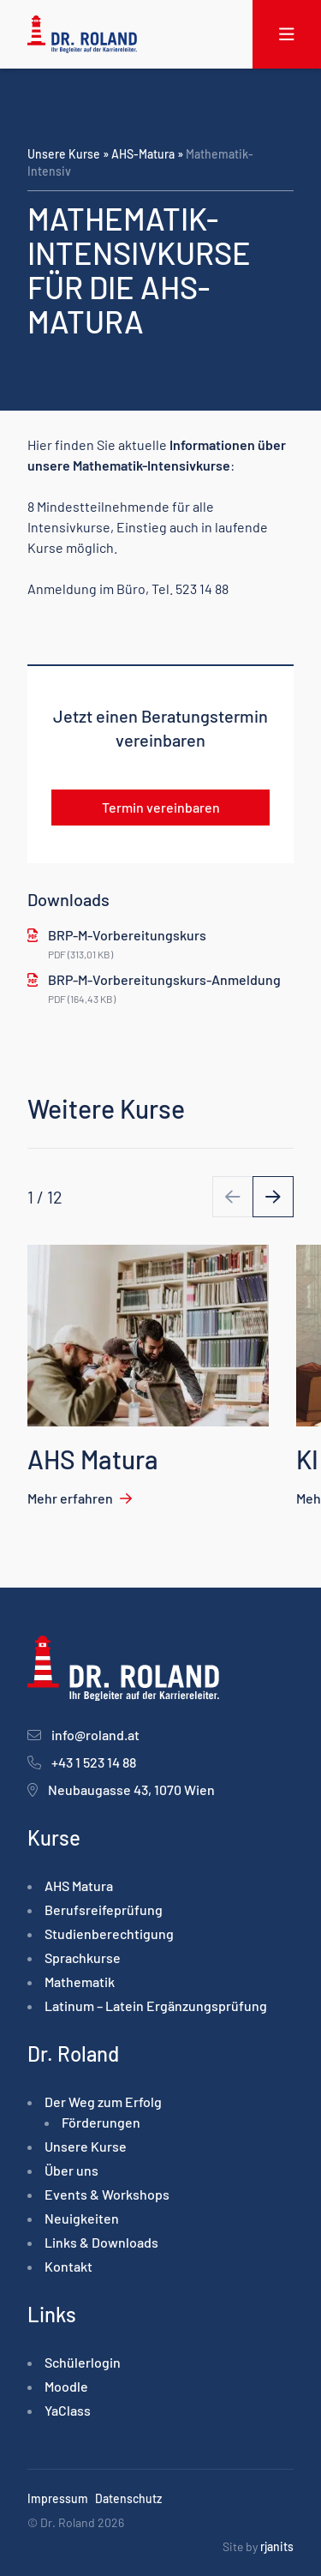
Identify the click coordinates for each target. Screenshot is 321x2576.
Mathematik (80, 1981)
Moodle (66, 2386)
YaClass (68, 2410)
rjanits (277, 2546)
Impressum (57, 2498)
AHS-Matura (143, 154)
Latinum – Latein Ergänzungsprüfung (156, 2005)
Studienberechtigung (109, 1933)
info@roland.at (95, 1734)
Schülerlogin (83, 2362)
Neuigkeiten (82, 2218)
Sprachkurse (83, 1957)
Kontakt (68, 2266)
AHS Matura (79, 1885)
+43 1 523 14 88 (93, 1762)
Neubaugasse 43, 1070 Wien (131, 1789)
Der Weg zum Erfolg (103, 2101)
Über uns (71, 2170)
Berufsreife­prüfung (104, 1909)
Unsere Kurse (63, 154)
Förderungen (101, 2122)
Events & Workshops (107, 2194)
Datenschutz (128, 2498)
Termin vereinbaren (161, 807)
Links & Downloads (101, 2242)
